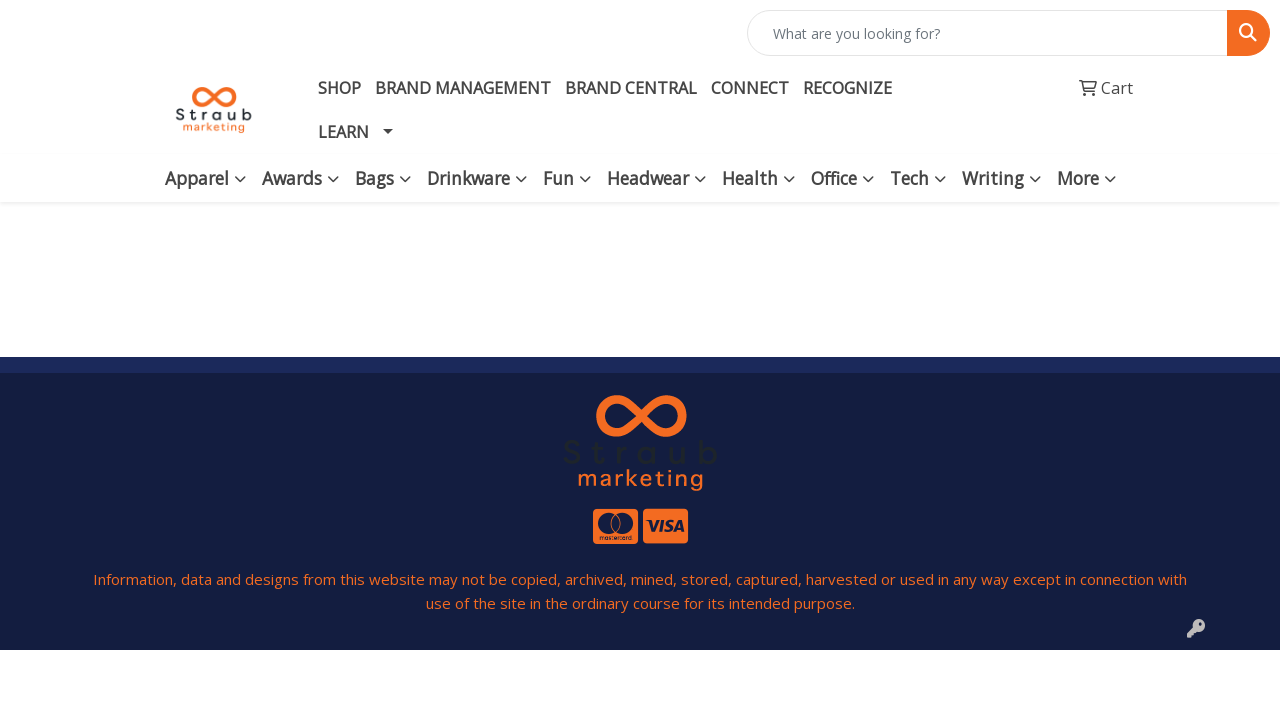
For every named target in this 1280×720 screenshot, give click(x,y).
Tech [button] (909, 178)
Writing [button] (993, 178)
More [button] (1078, 178)
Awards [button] (292, 178)
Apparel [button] (197, 178)
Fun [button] (558, 178)
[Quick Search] (987, 33)
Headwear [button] (648, 178)
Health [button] (750, 178)
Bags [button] (374, 178)
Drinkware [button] (468, 178)
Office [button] (834, 178)
